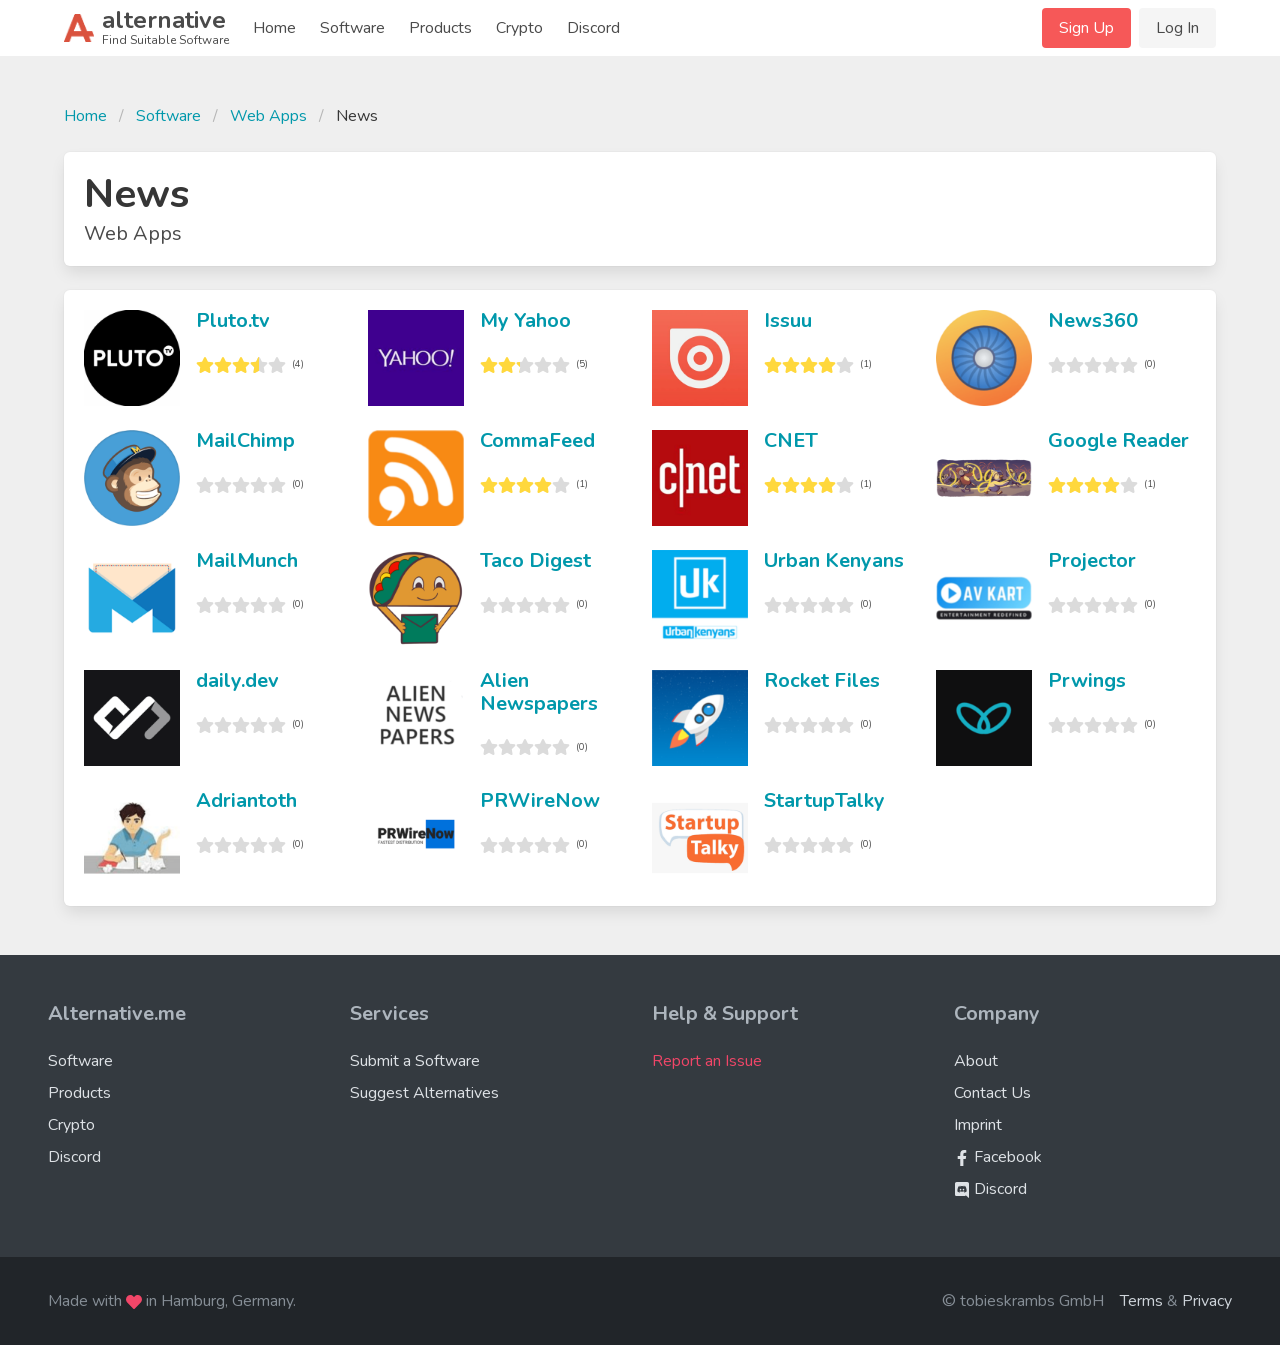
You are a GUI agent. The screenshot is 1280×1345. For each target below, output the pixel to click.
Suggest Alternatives (424, 1093)
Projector (1092, 560)
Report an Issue (707, 1061)
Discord (593, 28)
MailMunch (247, 560)
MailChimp (245, 440)
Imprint (978, 1125)
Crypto (519, 28)
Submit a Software (415, 1061)
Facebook (998, 1157)
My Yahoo (525, 320)
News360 (1093, 320)
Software (352, 28)
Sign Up (1086, 28)
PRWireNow (540, 800)
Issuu (788, 320)
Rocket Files (822, 680)
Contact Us (992, 1093)
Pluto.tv (233, 320)
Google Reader (1118, 440)
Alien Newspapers (539, 692)
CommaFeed (537, 440)
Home (274, 28)
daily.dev (237, 680)
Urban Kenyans (834, 560)
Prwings (1087, 680)
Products (440, 28)
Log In (1177, 28)
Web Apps (268, 116)
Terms (1141, 1301)
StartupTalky (824, 800)
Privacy (1207, 1301)
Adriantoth (246, 800)
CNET (791, 440)
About (976, 1061)
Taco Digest (535, 560)
